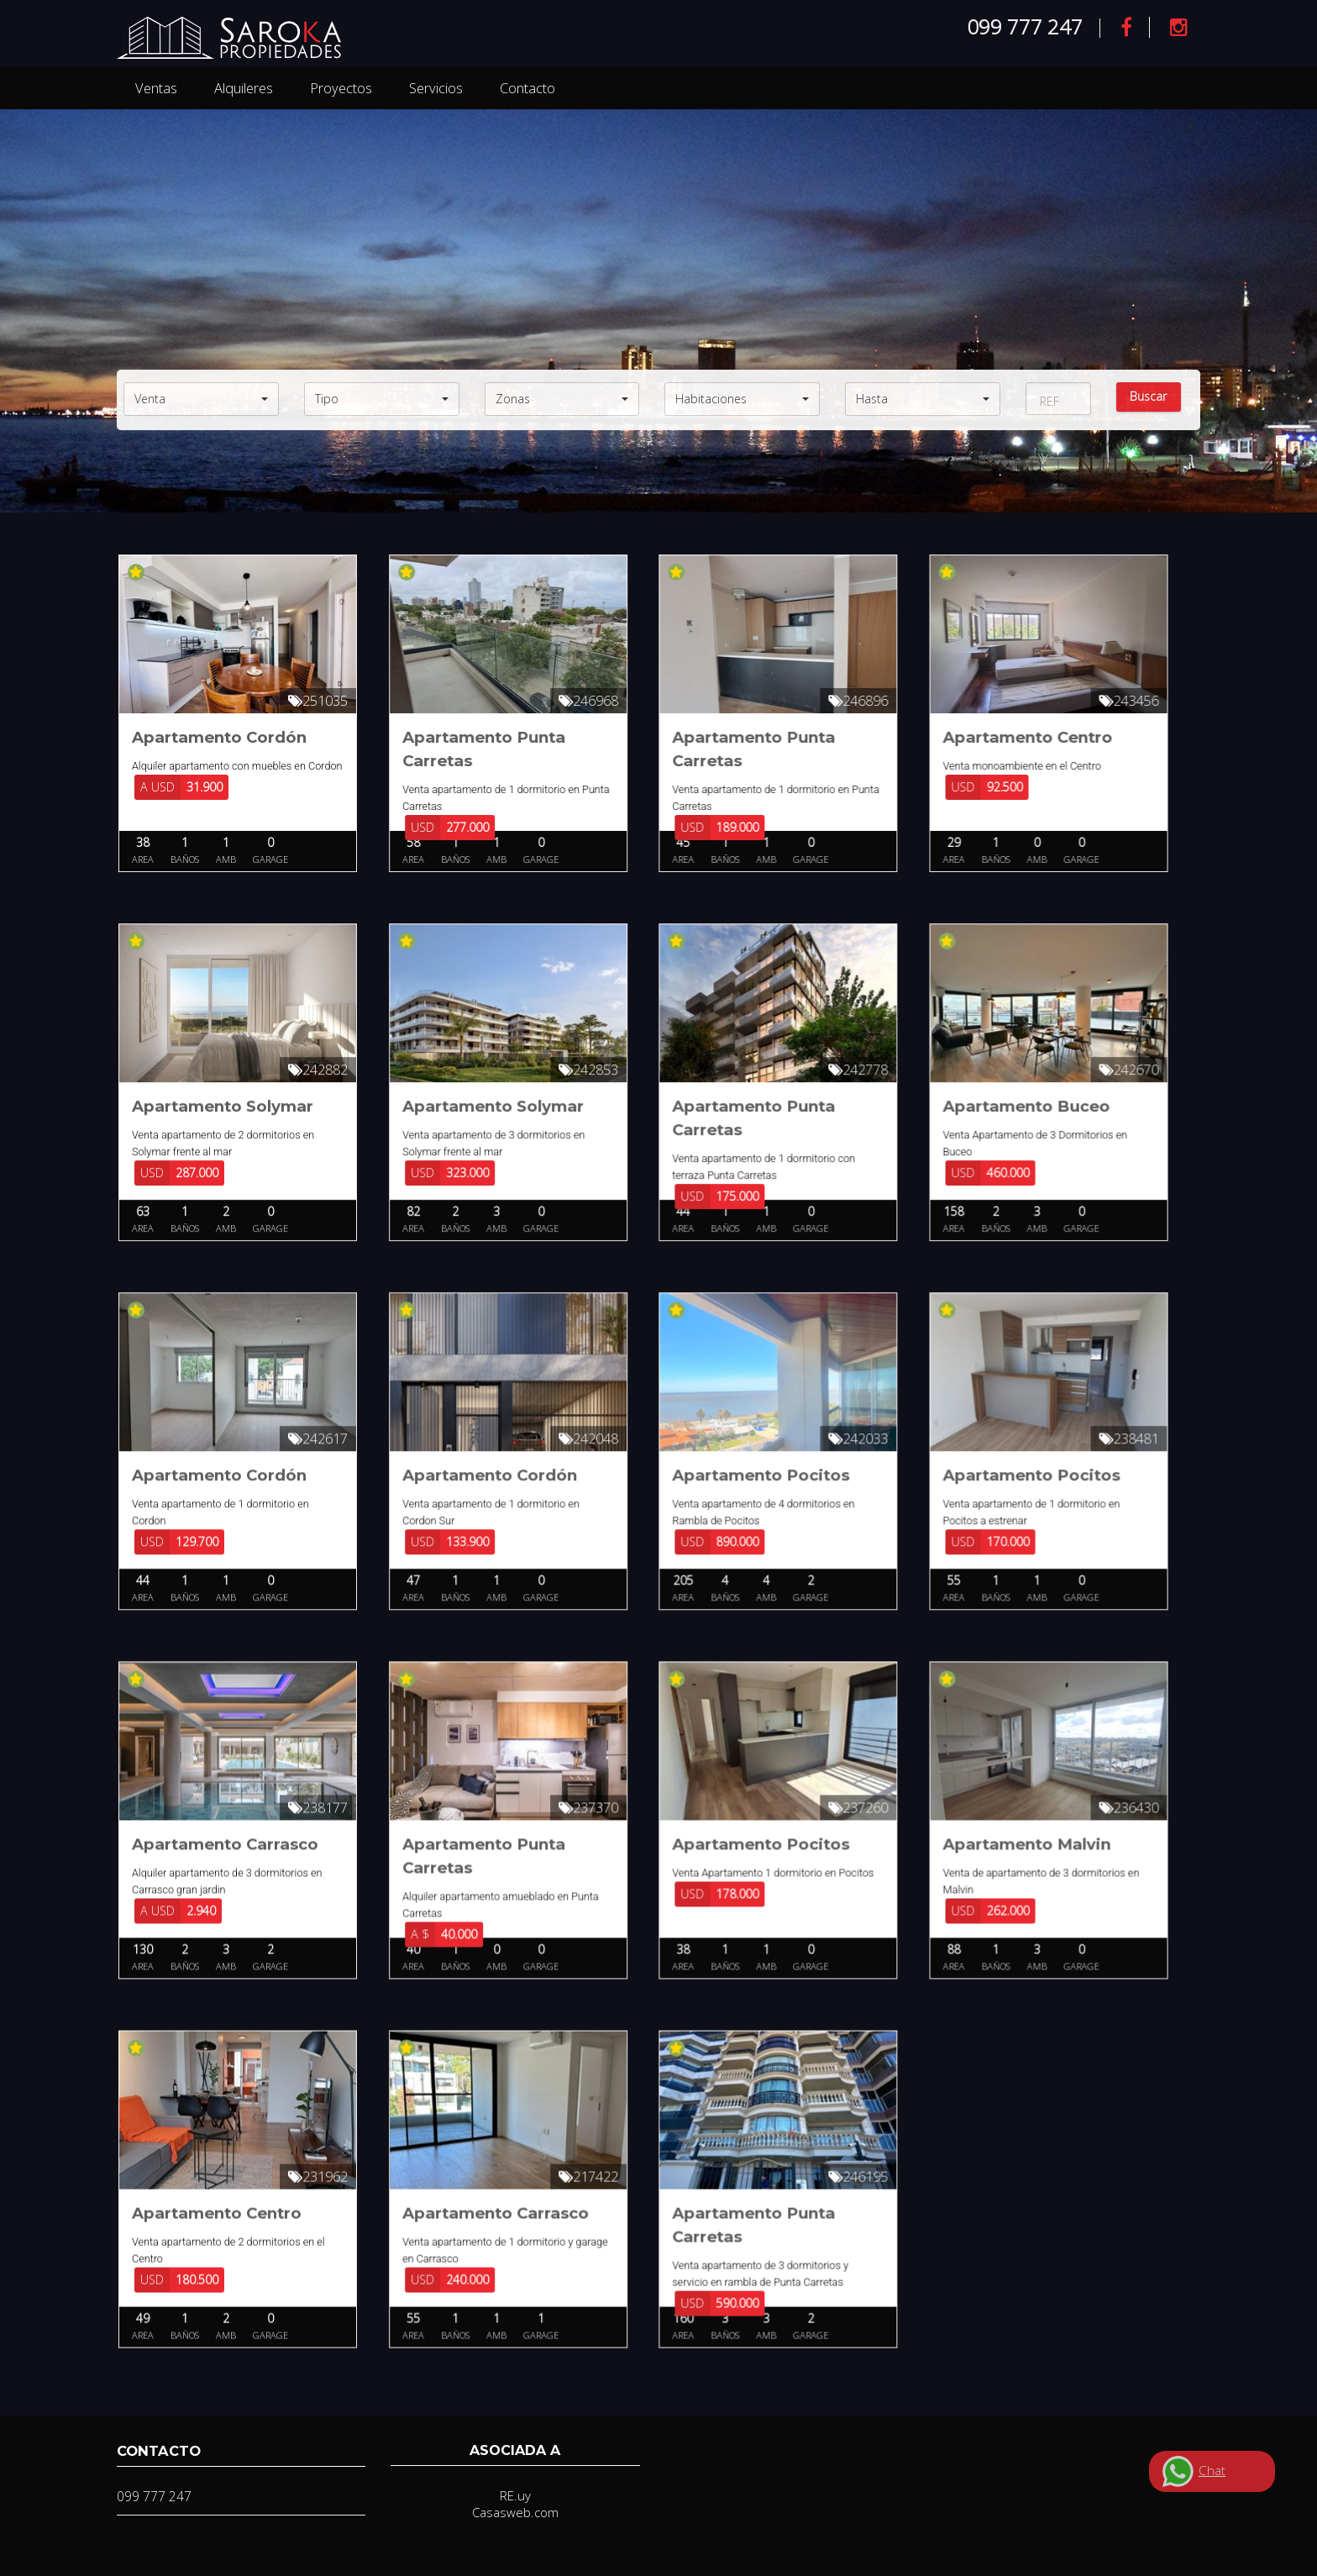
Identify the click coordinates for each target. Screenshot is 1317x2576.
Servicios (436, 87)
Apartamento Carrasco (225, 1854)
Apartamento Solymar (222, 1109)
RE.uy (515, 2495)
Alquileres (243, 87)
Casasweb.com (515, 2512)
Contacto (527, 87)
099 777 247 (1025, 26)
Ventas (156, 87)
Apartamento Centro (1035, 737)
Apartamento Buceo (1033, 1109)
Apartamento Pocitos (765, 1481)
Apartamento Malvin (1034, 1854)
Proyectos (341, 87)
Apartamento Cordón (219, 737)
